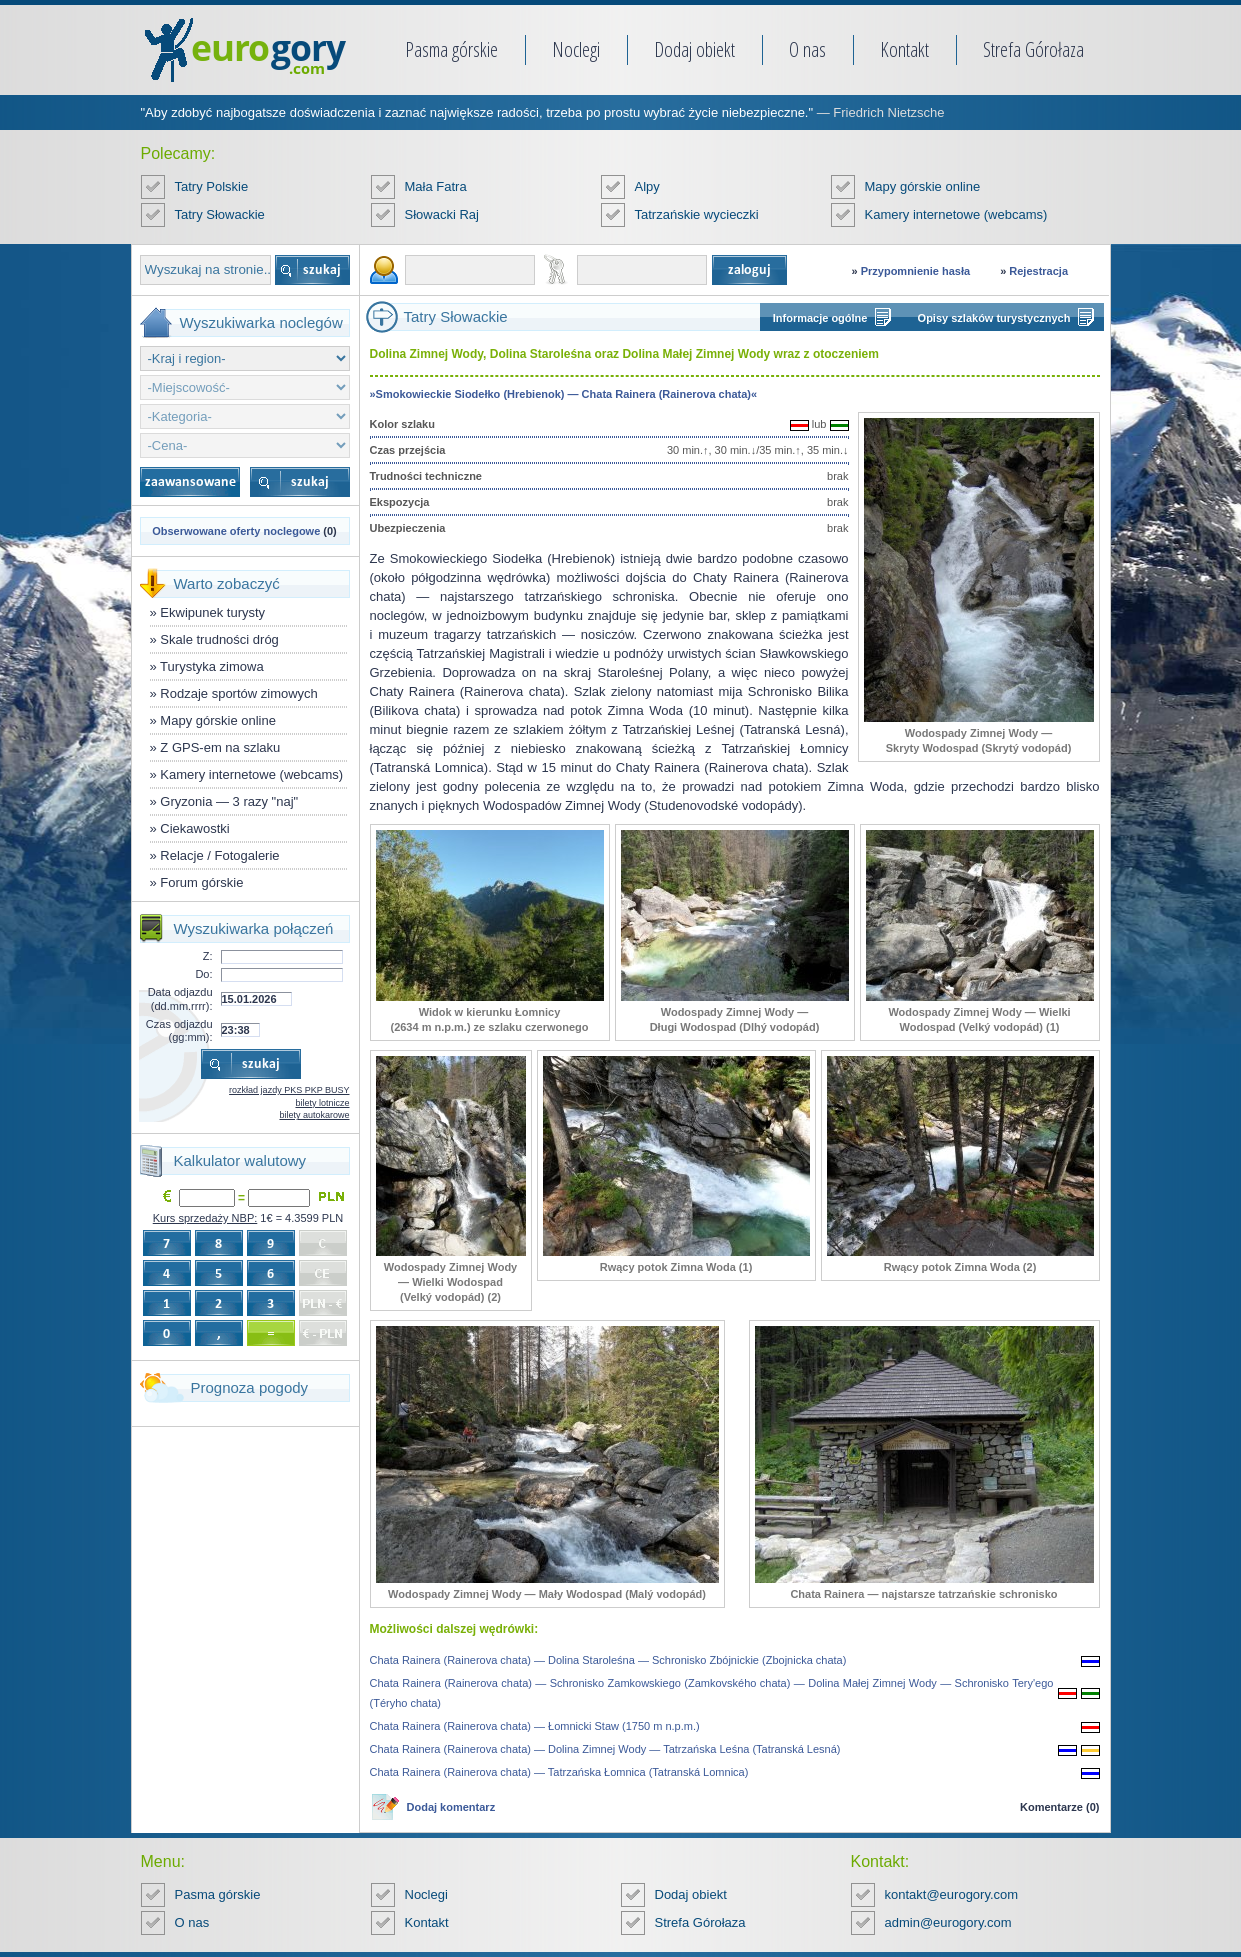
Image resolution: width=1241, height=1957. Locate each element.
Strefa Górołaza (1033, 49)
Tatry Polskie (212, 186)
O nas (807, 49)
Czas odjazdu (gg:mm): (179, 1030)
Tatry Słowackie (220, 214)
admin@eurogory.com (948, 1922)
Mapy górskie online (923, 186)
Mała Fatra (436, 186)
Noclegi (576, 49)
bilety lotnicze (322, 1103)
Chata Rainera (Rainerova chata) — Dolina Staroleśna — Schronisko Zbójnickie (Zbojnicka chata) (608, 1660)
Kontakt (904, 49)
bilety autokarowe (314, 1115)
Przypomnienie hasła (915, 271)
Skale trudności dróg (219, 639)
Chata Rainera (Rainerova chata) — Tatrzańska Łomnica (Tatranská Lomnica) (559, 1772)
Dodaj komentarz (451, 1807)
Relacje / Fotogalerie (219, 855)
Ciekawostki (194, 828)
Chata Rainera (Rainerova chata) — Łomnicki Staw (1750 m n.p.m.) (535, 1726)
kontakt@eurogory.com (952, 1894)
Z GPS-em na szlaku (220, 747)
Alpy (647, 186)
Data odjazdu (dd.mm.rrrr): (180, 998)
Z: (208, 956)
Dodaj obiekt (694, 49)
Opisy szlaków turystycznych (994, 318)
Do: (203, 974)
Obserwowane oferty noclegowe (236, 531)
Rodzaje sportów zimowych (239, 693)
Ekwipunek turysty (212, 612)
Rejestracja (1038, 271)
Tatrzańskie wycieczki (697, 214)
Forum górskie (201, 882)
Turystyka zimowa (212, 666)
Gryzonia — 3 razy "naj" (229, 801)
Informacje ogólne (820, 318)
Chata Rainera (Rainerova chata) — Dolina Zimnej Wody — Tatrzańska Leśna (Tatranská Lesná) (605, 1749)
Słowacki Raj (442, 214)
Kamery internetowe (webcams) (956, 214)
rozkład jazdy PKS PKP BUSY (289, 1090)
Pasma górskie (451, 49)
